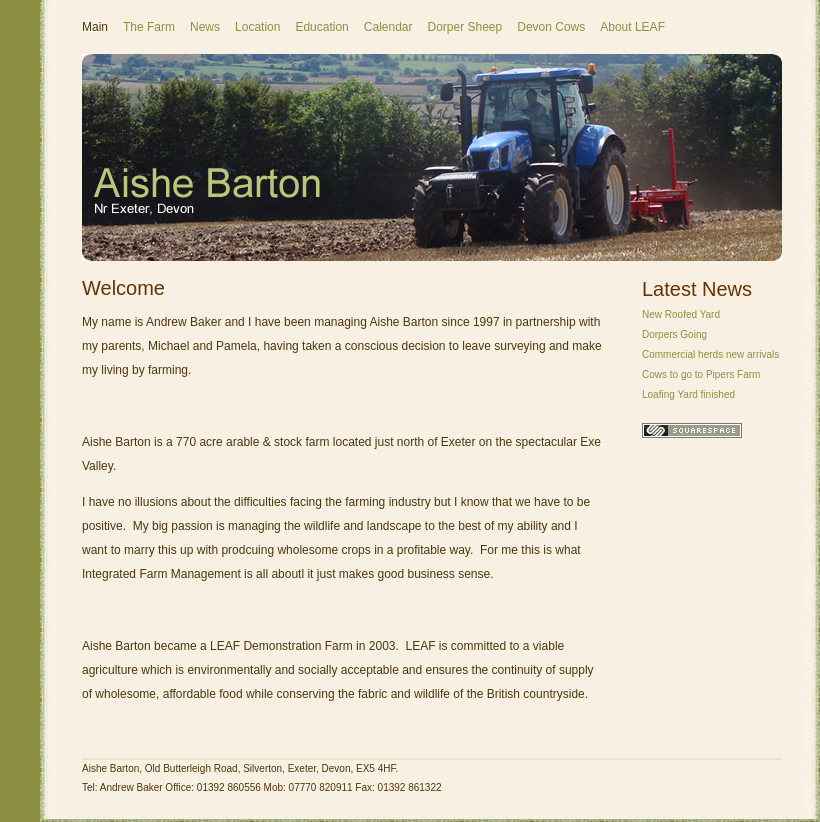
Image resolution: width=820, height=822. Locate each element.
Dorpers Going (674, 334)
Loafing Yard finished (688, 394)
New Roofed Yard (681, 314)
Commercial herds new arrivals (710, 354)
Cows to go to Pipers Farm (701, 374)
